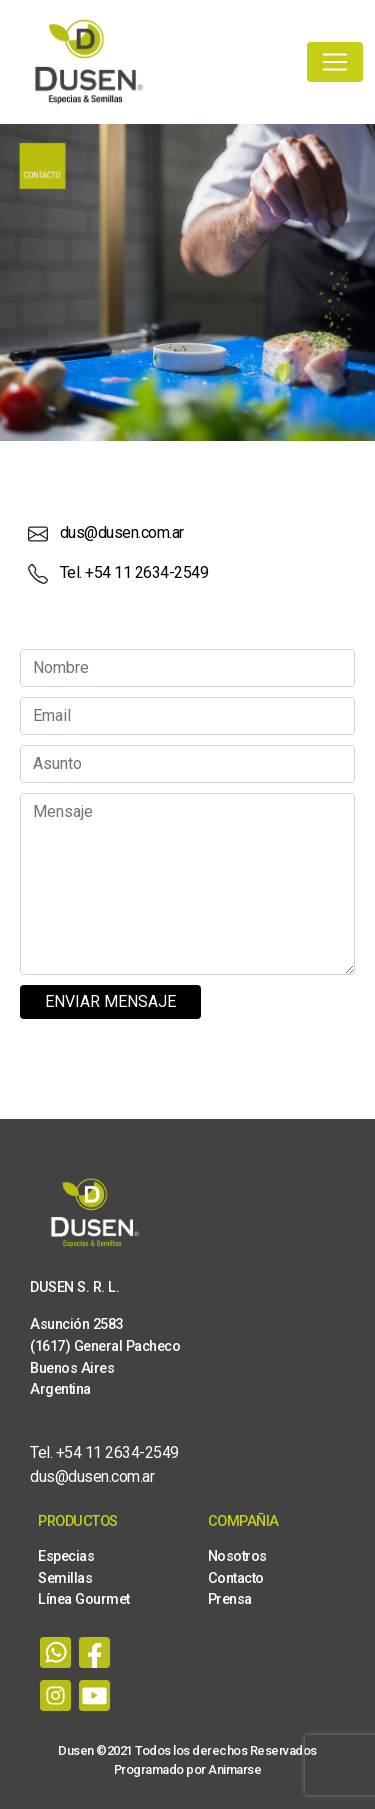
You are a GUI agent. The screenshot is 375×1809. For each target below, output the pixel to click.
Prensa (230, 1599)
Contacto (236, 1578)
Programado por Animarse (188, 1769)
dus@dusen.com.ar (122, 532)
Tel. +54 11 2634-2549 (134, 572)
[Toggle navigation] (335, 62)
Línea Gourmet (84, 1599)
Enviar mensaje (110, 1001)
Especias (66, 1556)
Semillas (65, 1578)
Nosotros (237, 1556)
